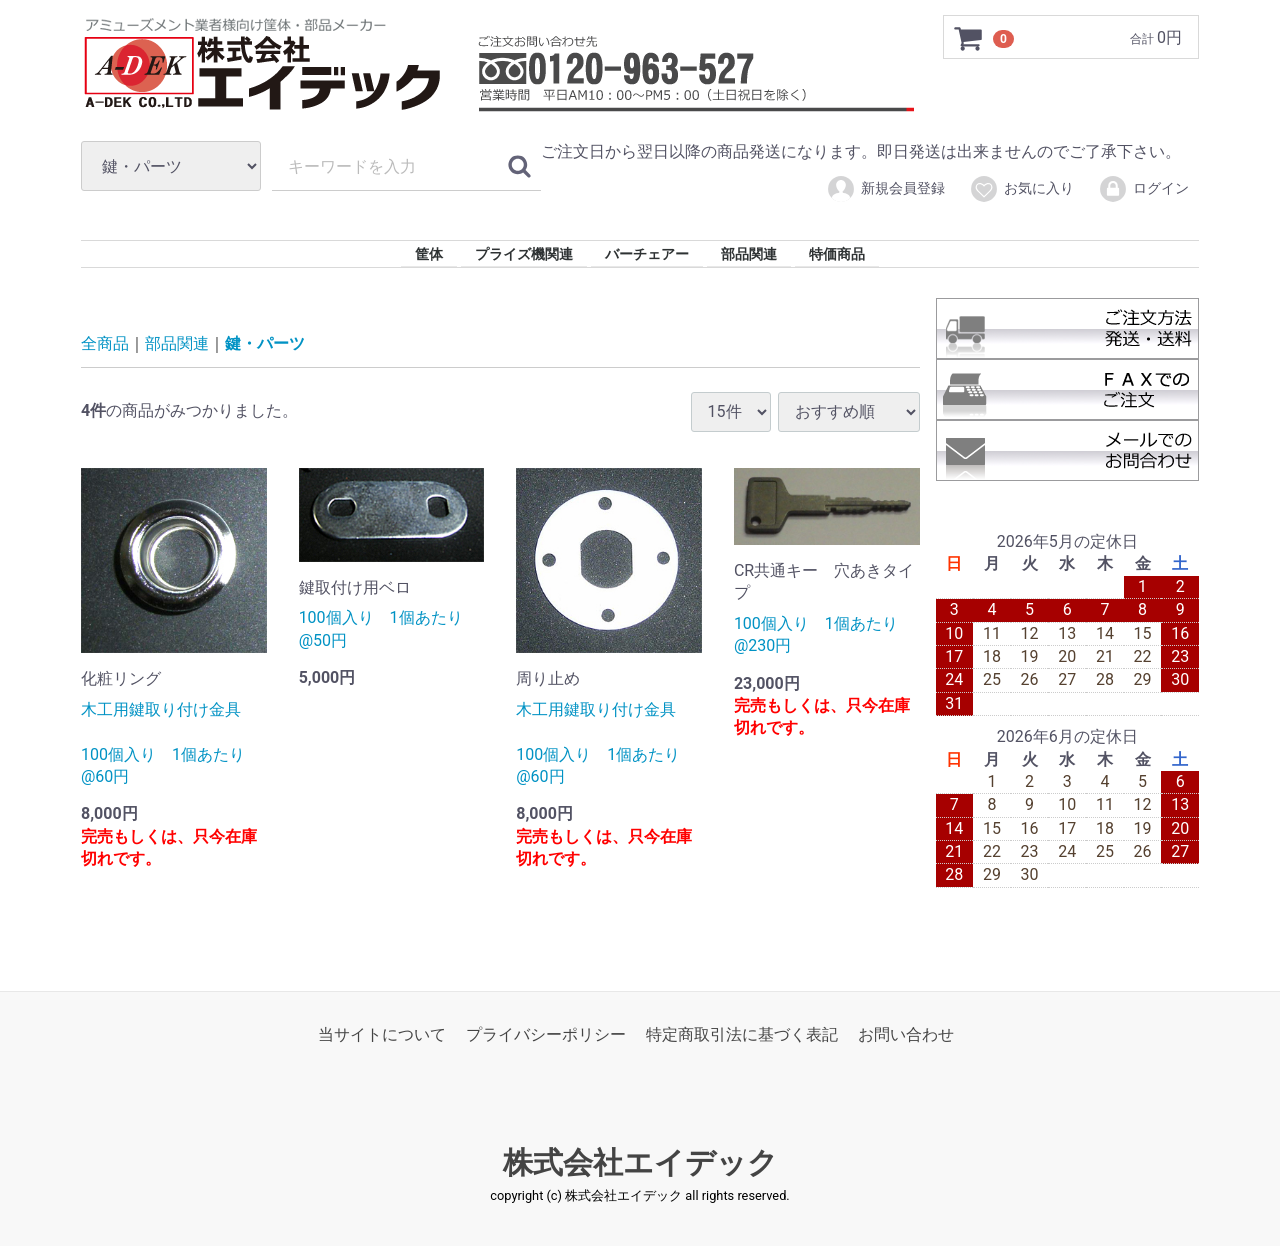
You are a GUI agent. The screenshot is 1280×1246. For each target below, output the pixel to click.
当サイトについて (382, 1034)
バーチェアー (647, 254)
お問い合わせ (906, 1034)
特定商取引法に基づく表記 (742, 1034)
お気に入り (1021, 189)
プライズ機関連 (524, 254)
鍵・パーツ (265, 343)
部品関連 (749, 254)
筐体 (429, 254)
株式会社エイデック (640, 1162)
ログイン (1143, 189)
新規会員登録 (885, 189)
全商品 (105, 343)
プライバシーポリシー (546, 1034)
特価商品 (837, 254)
